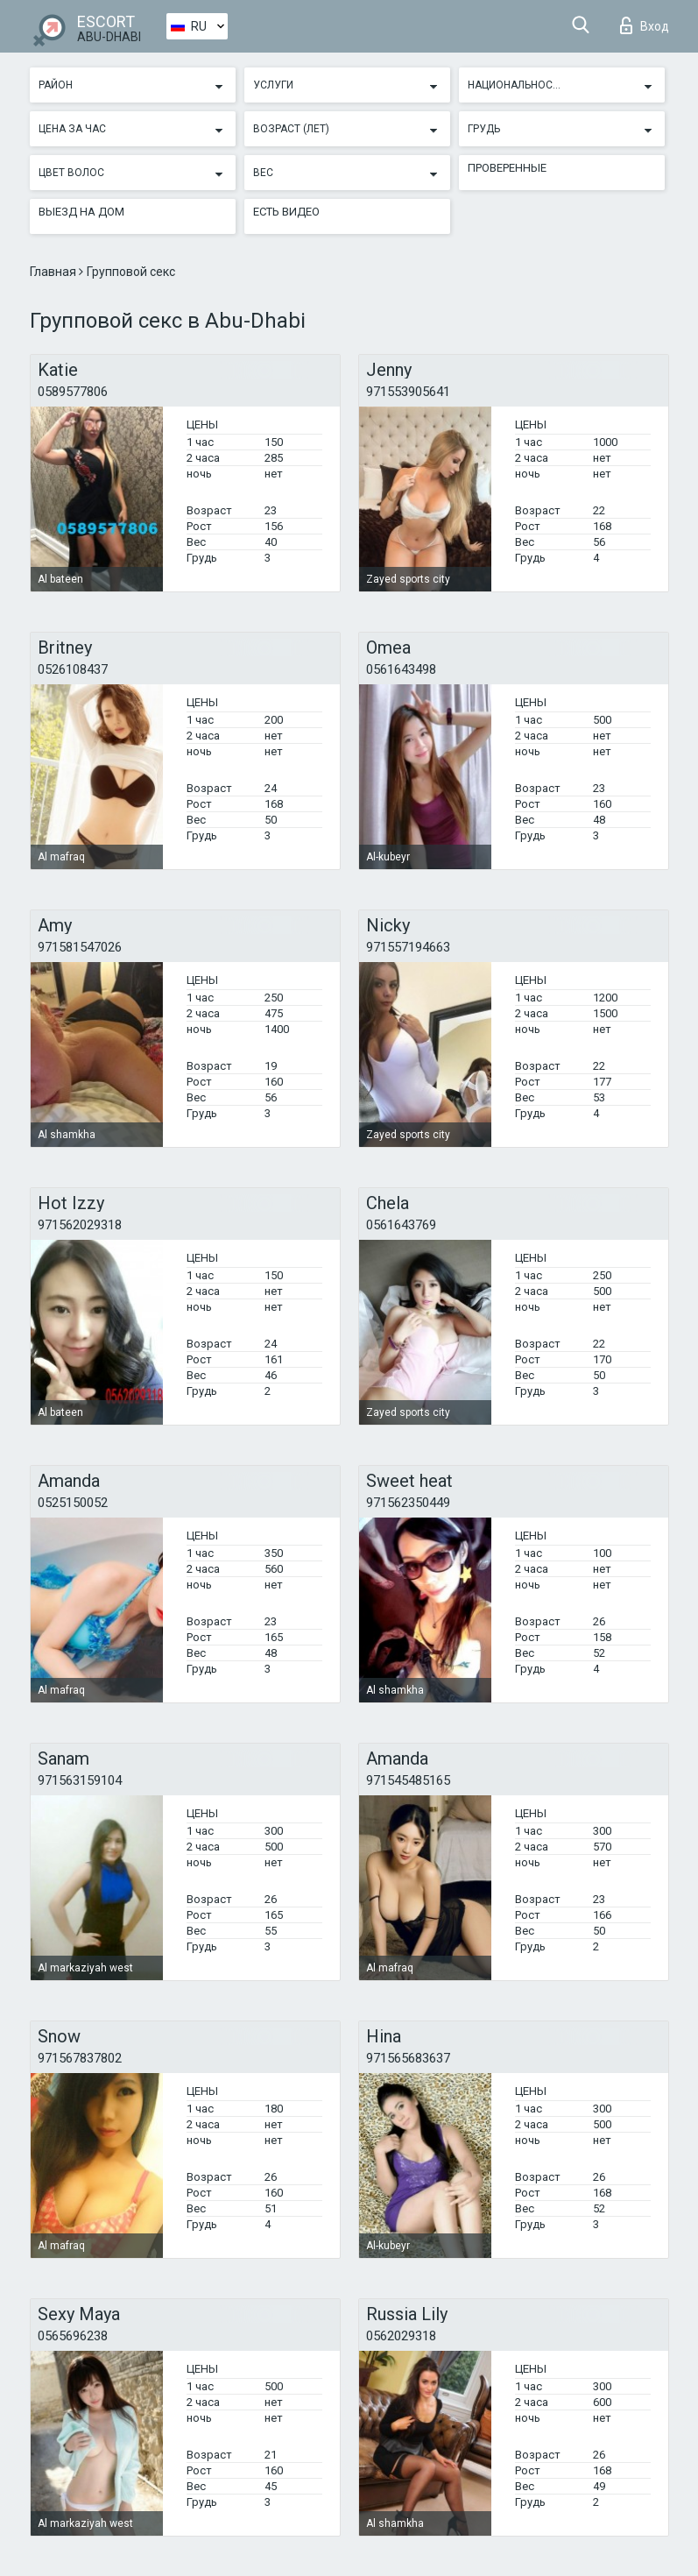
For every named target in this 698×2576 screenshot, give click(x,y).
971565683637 (408, 2058)
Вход (644, 25)
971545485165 (408, 1780)
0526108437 (73, 669)
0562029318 (401, 2336)
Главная (54, 272)
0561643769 (401, 1225)
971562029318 (80, 1225)
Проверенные (507, 167)
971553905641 (408, 392)
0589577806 (73, 392)
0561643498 (401, 669)
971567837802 (80, 2058)
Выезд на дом (81, 211)
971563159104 (80, 1780)
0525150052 (73, 1503)
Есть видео (286, 211)
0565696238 (73, 2336)
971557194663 (408, 947)
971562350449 (408, 1503)
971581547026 (80, 947)
